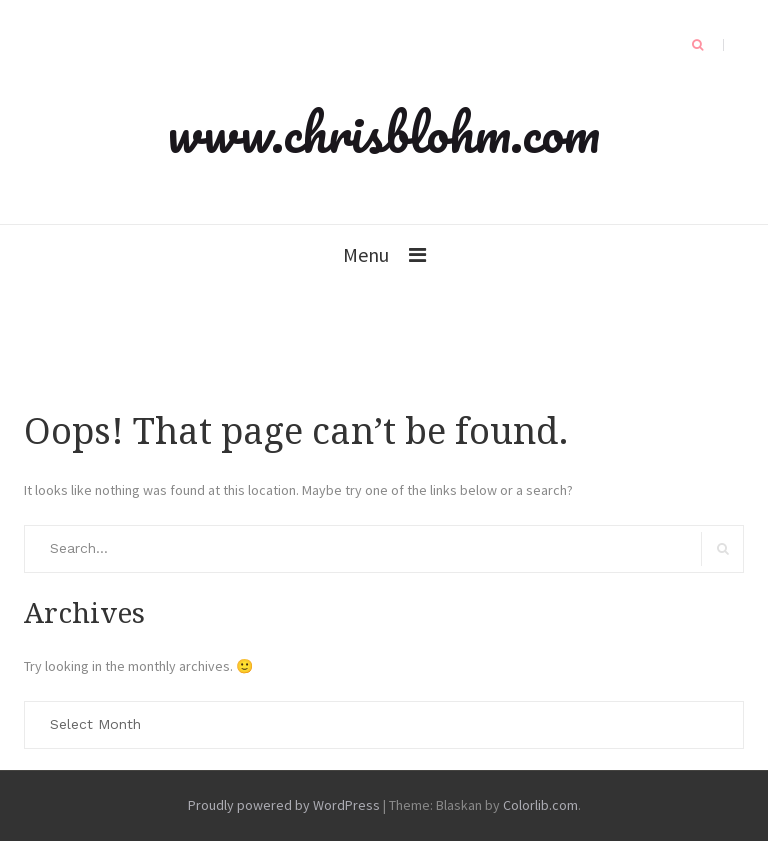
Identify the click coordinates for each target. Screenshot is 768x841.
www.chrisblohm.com (384, 132)
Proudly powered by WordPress (284, 805)
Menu (366, 254)
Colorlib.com (540, 805)
